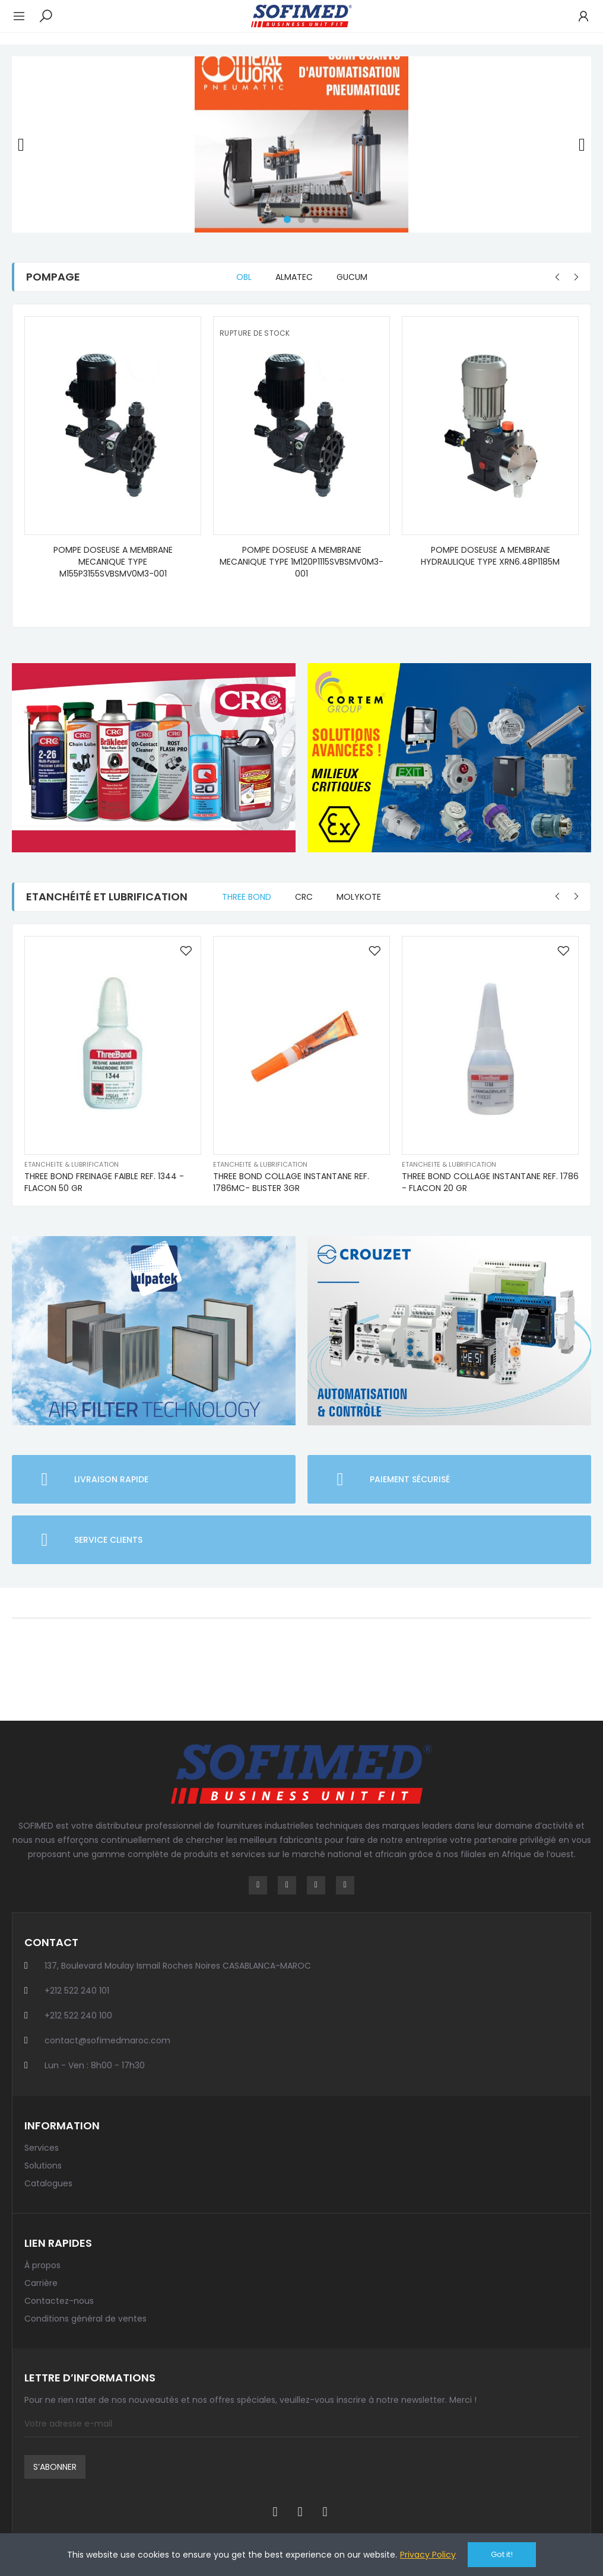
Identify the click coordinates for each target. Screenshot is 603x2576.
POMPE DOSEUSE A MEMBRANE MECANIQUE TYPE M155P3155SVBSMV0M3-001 (113, 561)
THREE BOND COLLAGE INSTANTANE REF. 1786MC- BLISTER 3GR (291, 1182)
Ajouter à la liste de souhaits (186, 951)
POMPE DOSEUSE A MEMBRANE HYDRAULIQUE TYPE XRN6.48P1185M (490, 556)
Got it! (502, 2554)
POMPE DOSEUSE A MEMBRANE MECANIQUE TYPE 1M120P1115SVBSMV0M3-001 (301, 561)
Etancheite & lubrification (71, 1164)
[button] (287, 219)
